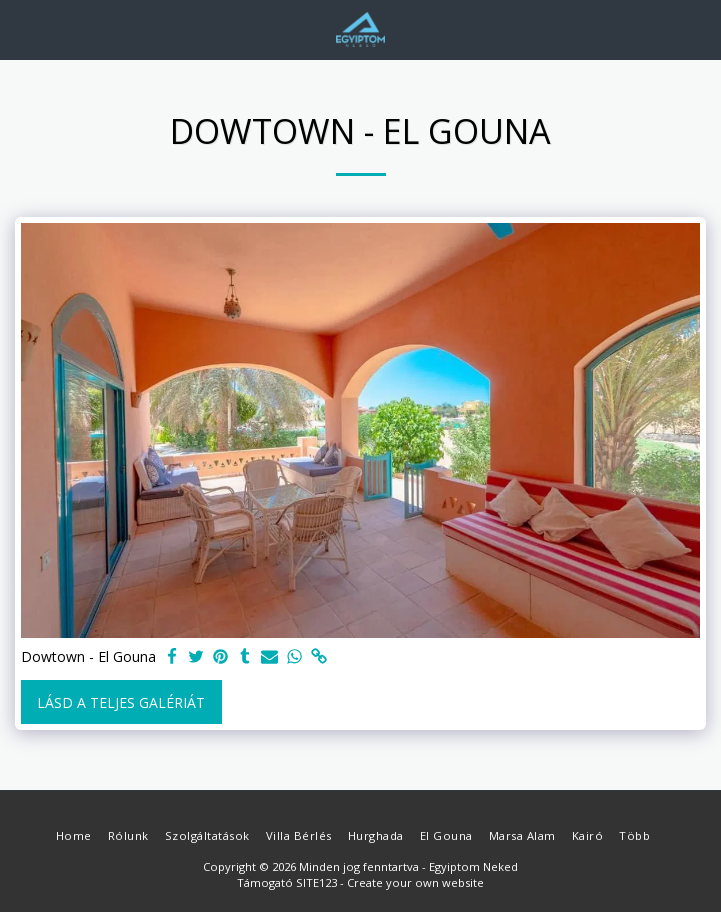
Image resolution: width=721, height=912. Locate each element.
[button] (22, 28)
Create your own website (415, 882)
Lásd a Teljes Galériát (121, 702)
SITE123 (316, 882)
